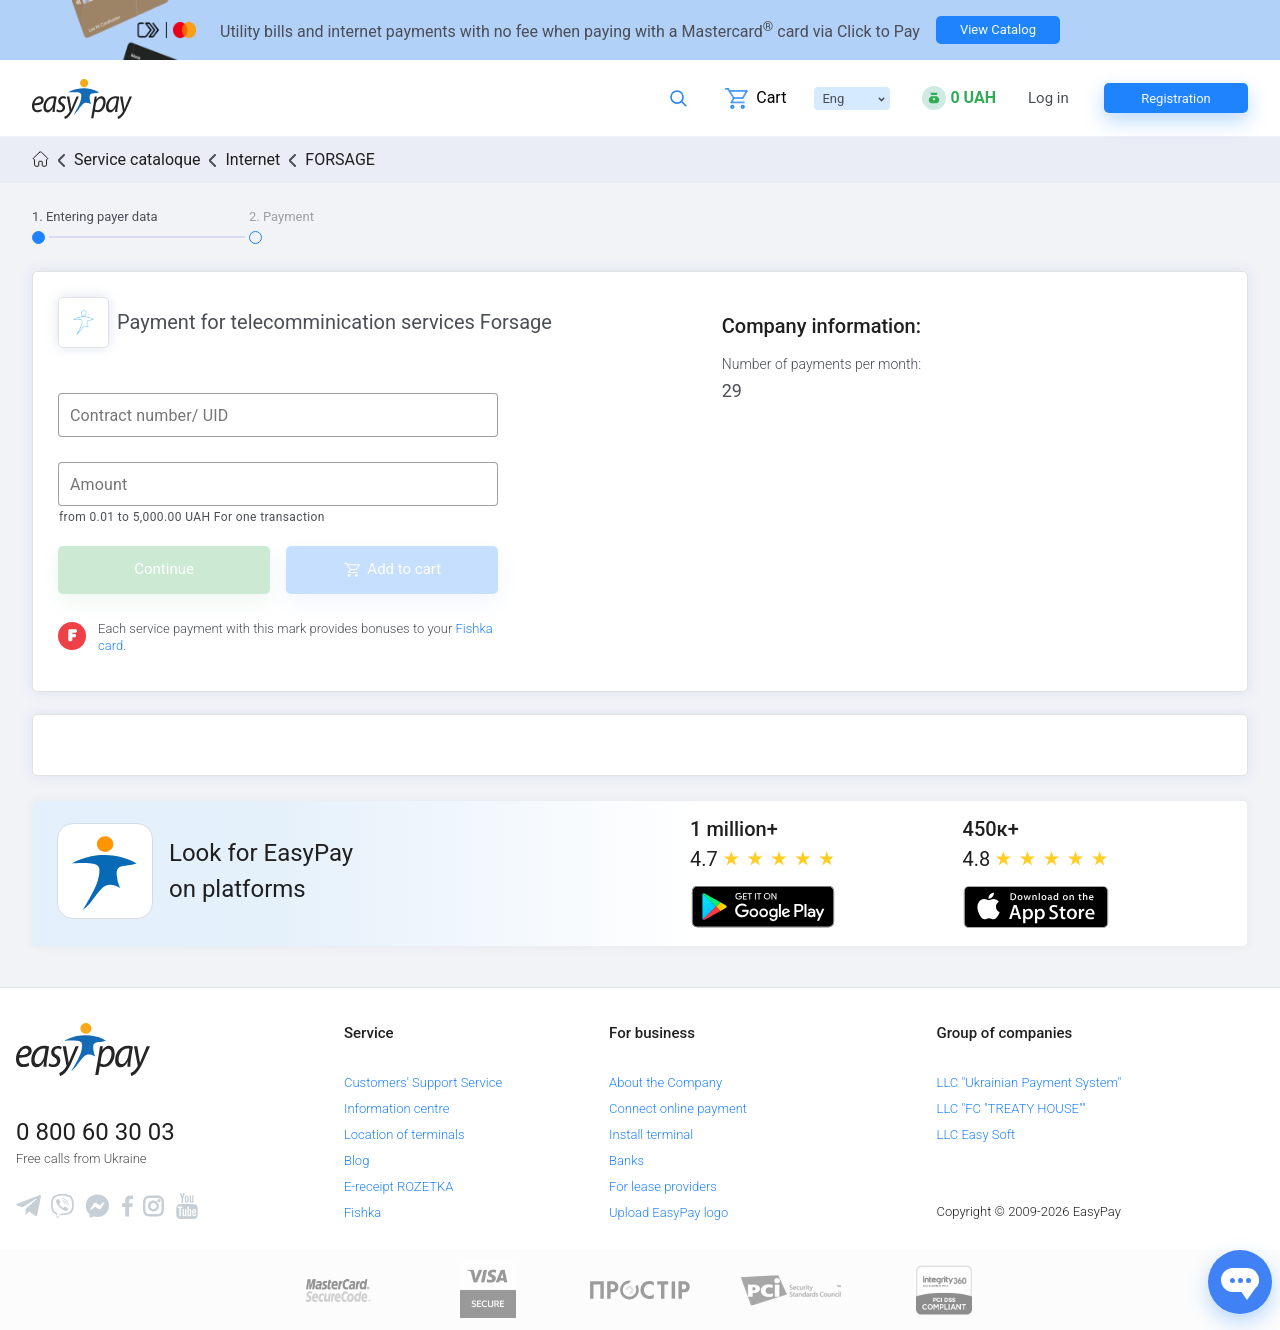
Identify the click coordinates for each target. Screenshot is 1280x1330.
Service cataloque (137, 159)
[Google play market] (763, 907)
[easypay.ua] (82, 98)
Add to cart (404, 569)
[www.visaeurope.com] (488, 1289)
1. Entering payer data (95, 216)
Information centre (396, 1108)
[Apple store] (1036, 907)
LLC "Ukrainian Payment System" (1029, 1082)
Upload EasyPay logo (668, 1212)
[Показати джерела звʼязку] (1240, 1282)
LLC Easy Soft (976, 1134)
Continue (164, 569)
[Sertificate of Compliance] (792, 1289)
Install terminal (651, 1134)
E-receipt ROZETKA (398, 1186)
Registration (1176, 98)
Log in (1048, 98)
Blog (356, 1160)
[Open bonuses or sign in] (959, 98)
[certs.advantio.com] (944, 1289)
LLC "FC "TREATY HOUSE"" (1011, 1108)
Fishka (362, 1212)
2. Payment (281, 216)
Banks (626, 1160)
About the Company (665, 1082)
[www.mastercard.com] (336, 1289)
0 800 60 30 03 (95, 1132)
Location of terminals (404, 1134)
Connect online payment (678, 1108)
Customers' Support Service (423, 1082)
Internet (252, 159)
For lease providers (663, 1186)
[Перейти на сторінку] (640, 30)
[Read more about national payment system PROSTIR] (640, 1289)
